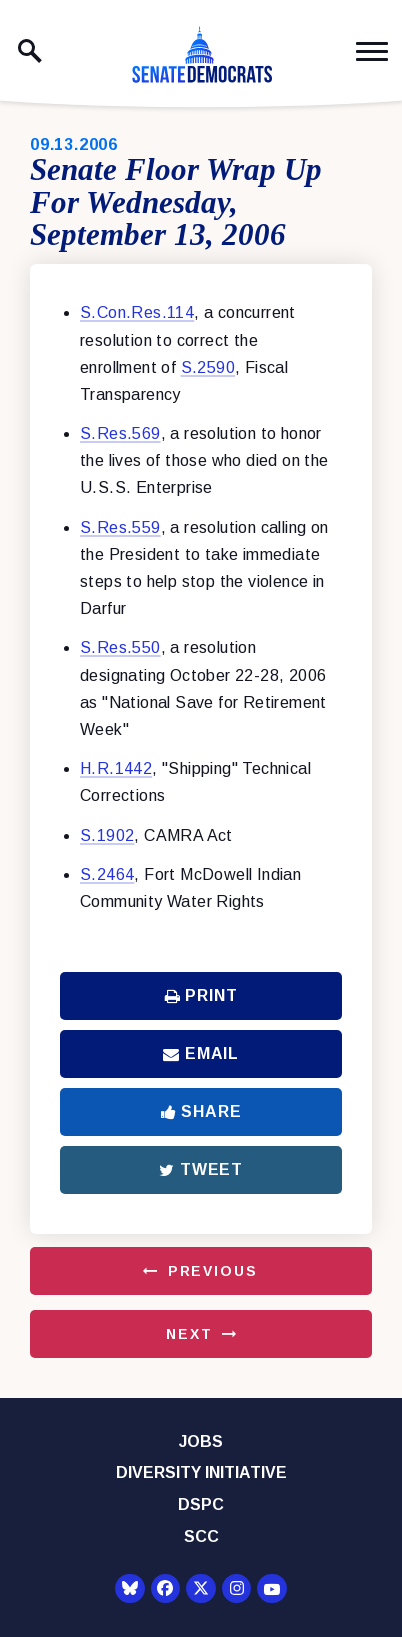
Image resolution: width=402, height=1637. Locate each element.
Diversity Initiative (201, 1472)
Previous (213, 1271)
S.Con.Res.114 (137, 312)
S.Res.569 (120, 433)
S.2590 (208, 367)
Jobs (201, 1441)
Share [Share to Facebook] (201, 1111)
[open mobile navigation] (372, 51)
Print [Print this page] (201, 995)
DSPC (201, 1504)
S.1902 (107, 835)
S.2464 (107, 874)
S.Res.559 (120, 527)
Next (189, 1334)
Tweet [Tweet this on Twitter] (201, 1169)
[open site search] (30, 51)
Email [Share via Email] (201, 1053)
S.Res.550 (120, 647)
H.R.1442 (116, 768)
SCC (201, 1536)
